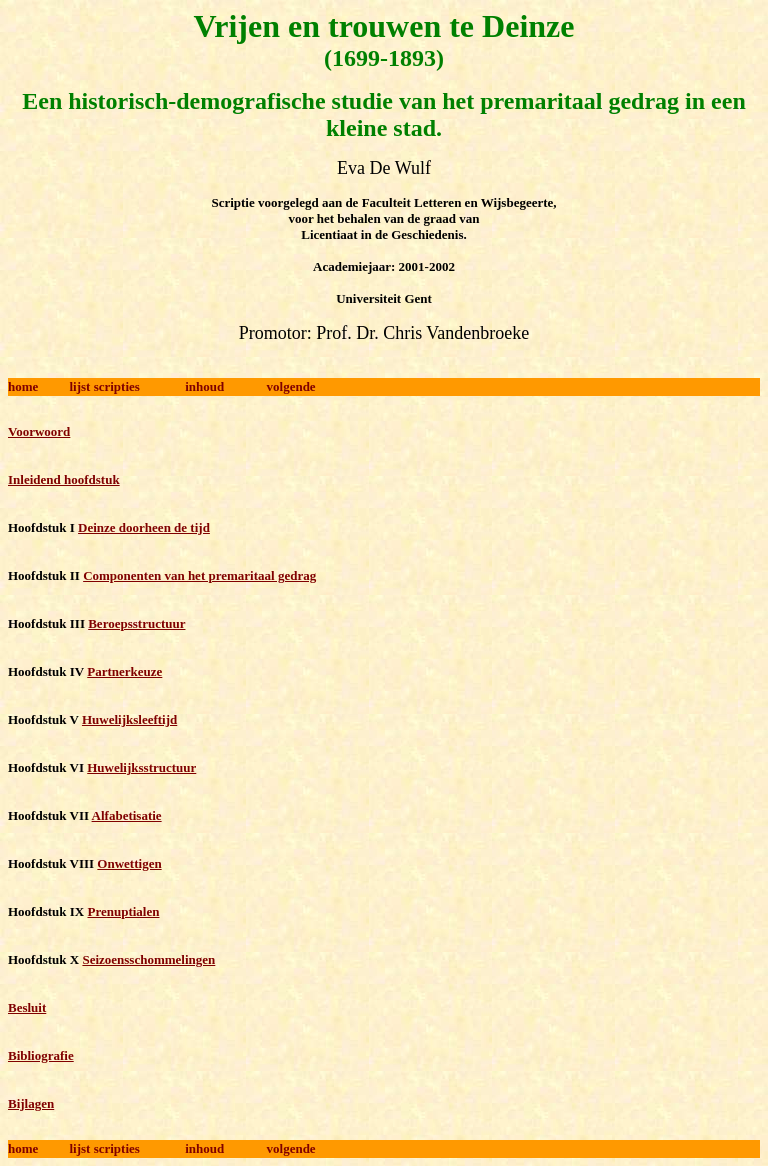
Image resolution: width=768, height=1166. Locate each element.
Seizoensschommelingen (148, 959)
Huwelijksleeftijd (129, 719)
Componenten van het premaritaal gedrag (199, 575)
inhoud (204, 386)
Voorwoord (39, 431)
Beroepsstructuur (136, 623)
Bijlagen (31, 1103)
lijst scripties (104, 386)
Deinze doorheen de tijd (144, 527)
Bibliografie (41, 1055)
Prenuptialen (123, 911)
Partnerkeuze (124, 671)
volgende (291, 386)
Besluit (27, 1007)
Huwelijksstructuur (141, 767)
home (23, 386)
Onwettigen (129, 863)
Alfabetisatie (127, 815)
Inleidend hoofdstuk (64, 479)
